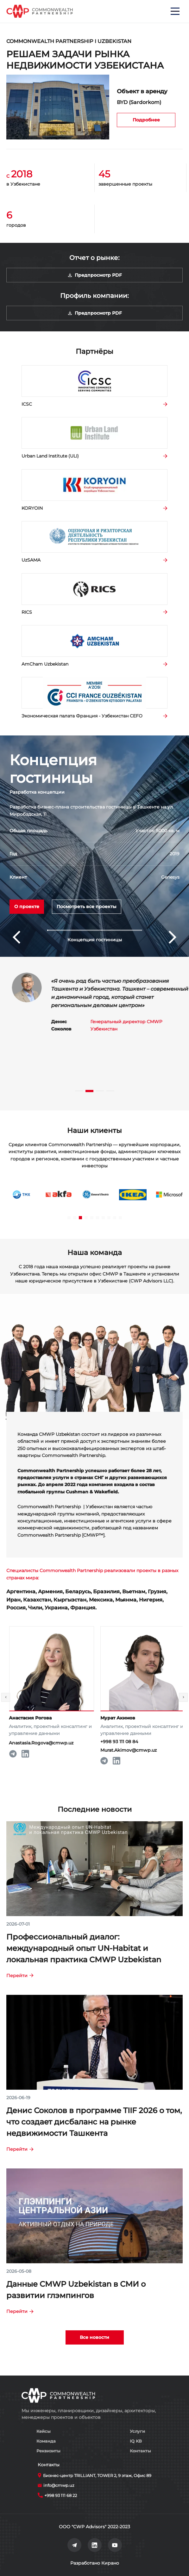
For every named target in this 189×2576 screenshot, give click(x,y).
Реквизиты (48, 2450)
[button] (94, 930)
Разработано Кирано (94, 2563)
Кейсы (43, 2431)
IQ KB (136, 2441)
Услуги (137, 2431)
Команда (46, 2441)
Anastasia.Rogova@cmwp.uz (57, 1743)
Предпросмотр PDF (94, 275)
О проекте (26, 906)
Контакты (140, 2450)
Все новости (94, 2337)
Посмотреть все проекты (87, 906)
